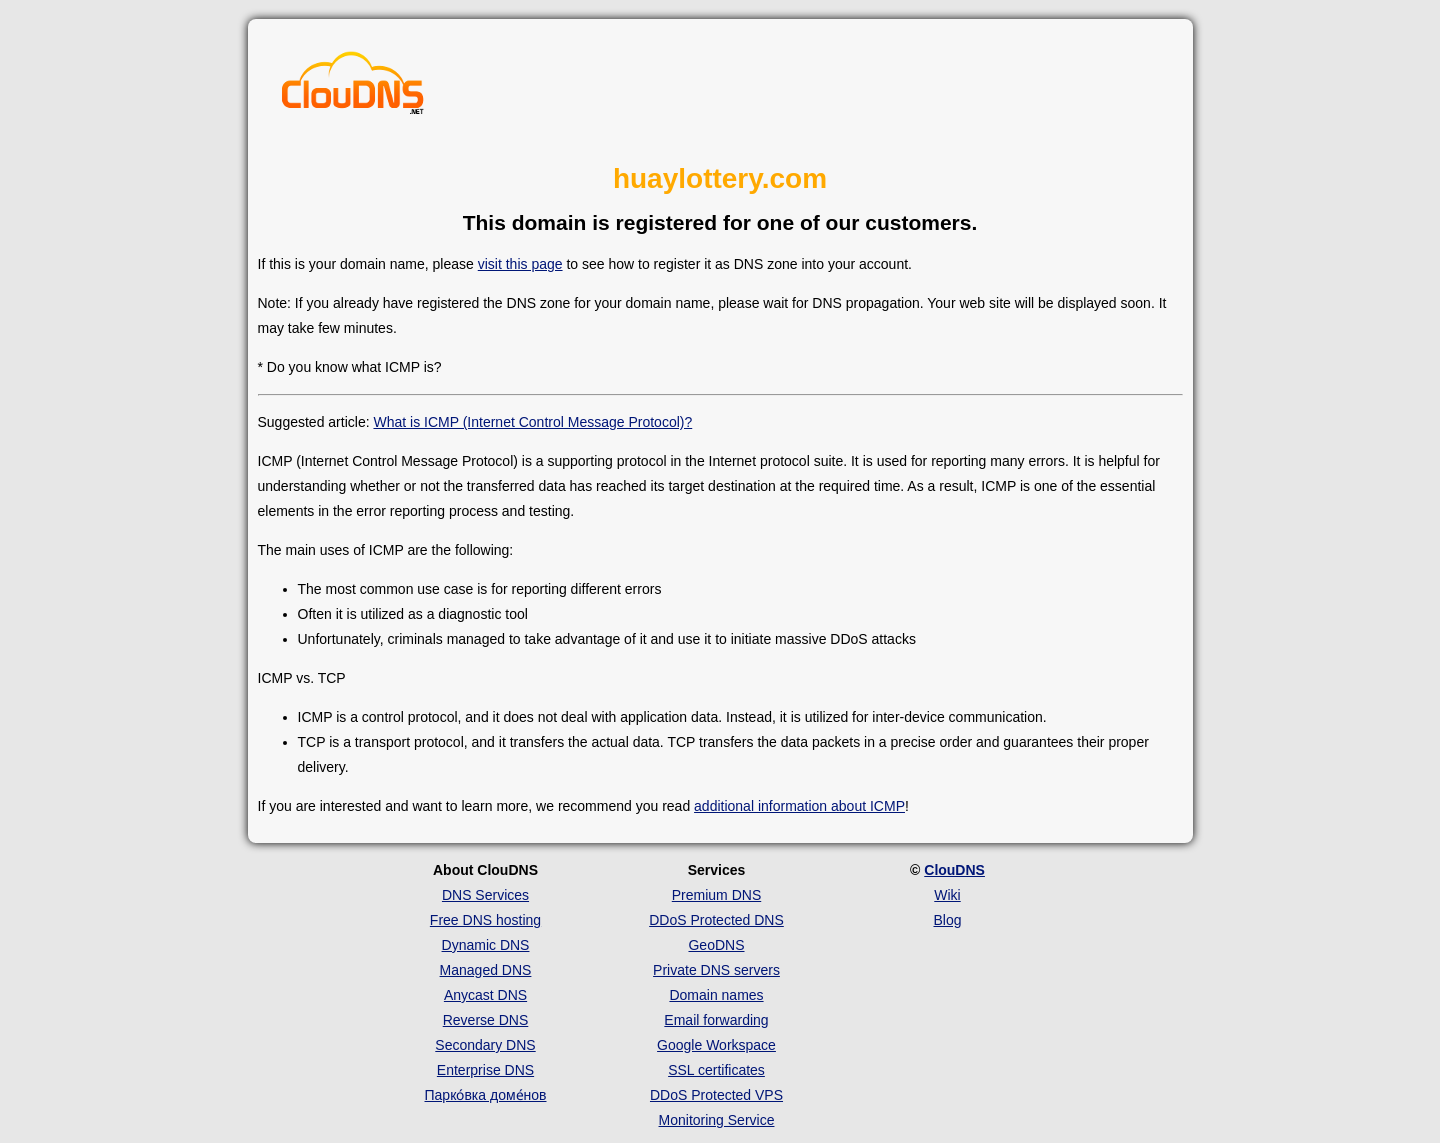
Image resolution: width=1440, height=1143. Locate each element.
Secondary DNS (485, 1045)
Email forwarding (716, 1020)
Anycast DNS (485, 995)
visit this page (520, 264)
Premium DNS (716, 895)
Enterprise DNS (485, 1070)
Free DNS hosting (485, 920)
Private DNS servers (716, 970)
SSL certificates (716, 1070)
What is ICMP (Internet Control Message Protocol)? (532, 422)
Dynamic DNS (486, 945)
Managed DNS (486, 970)
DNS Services (485, 895)
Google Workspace (716, 1045)
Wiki (947, 895)
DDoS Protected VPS (716, 1095)
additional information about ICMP (799, 806)
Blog (947, 920)
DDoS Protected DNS (716, 920)
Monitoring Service (717, 1120)
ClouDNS (954, 870)
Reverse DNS (486, 1020)
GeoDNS (716, 945)
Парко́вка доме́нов (486, 1095)
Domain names (716, 995)
